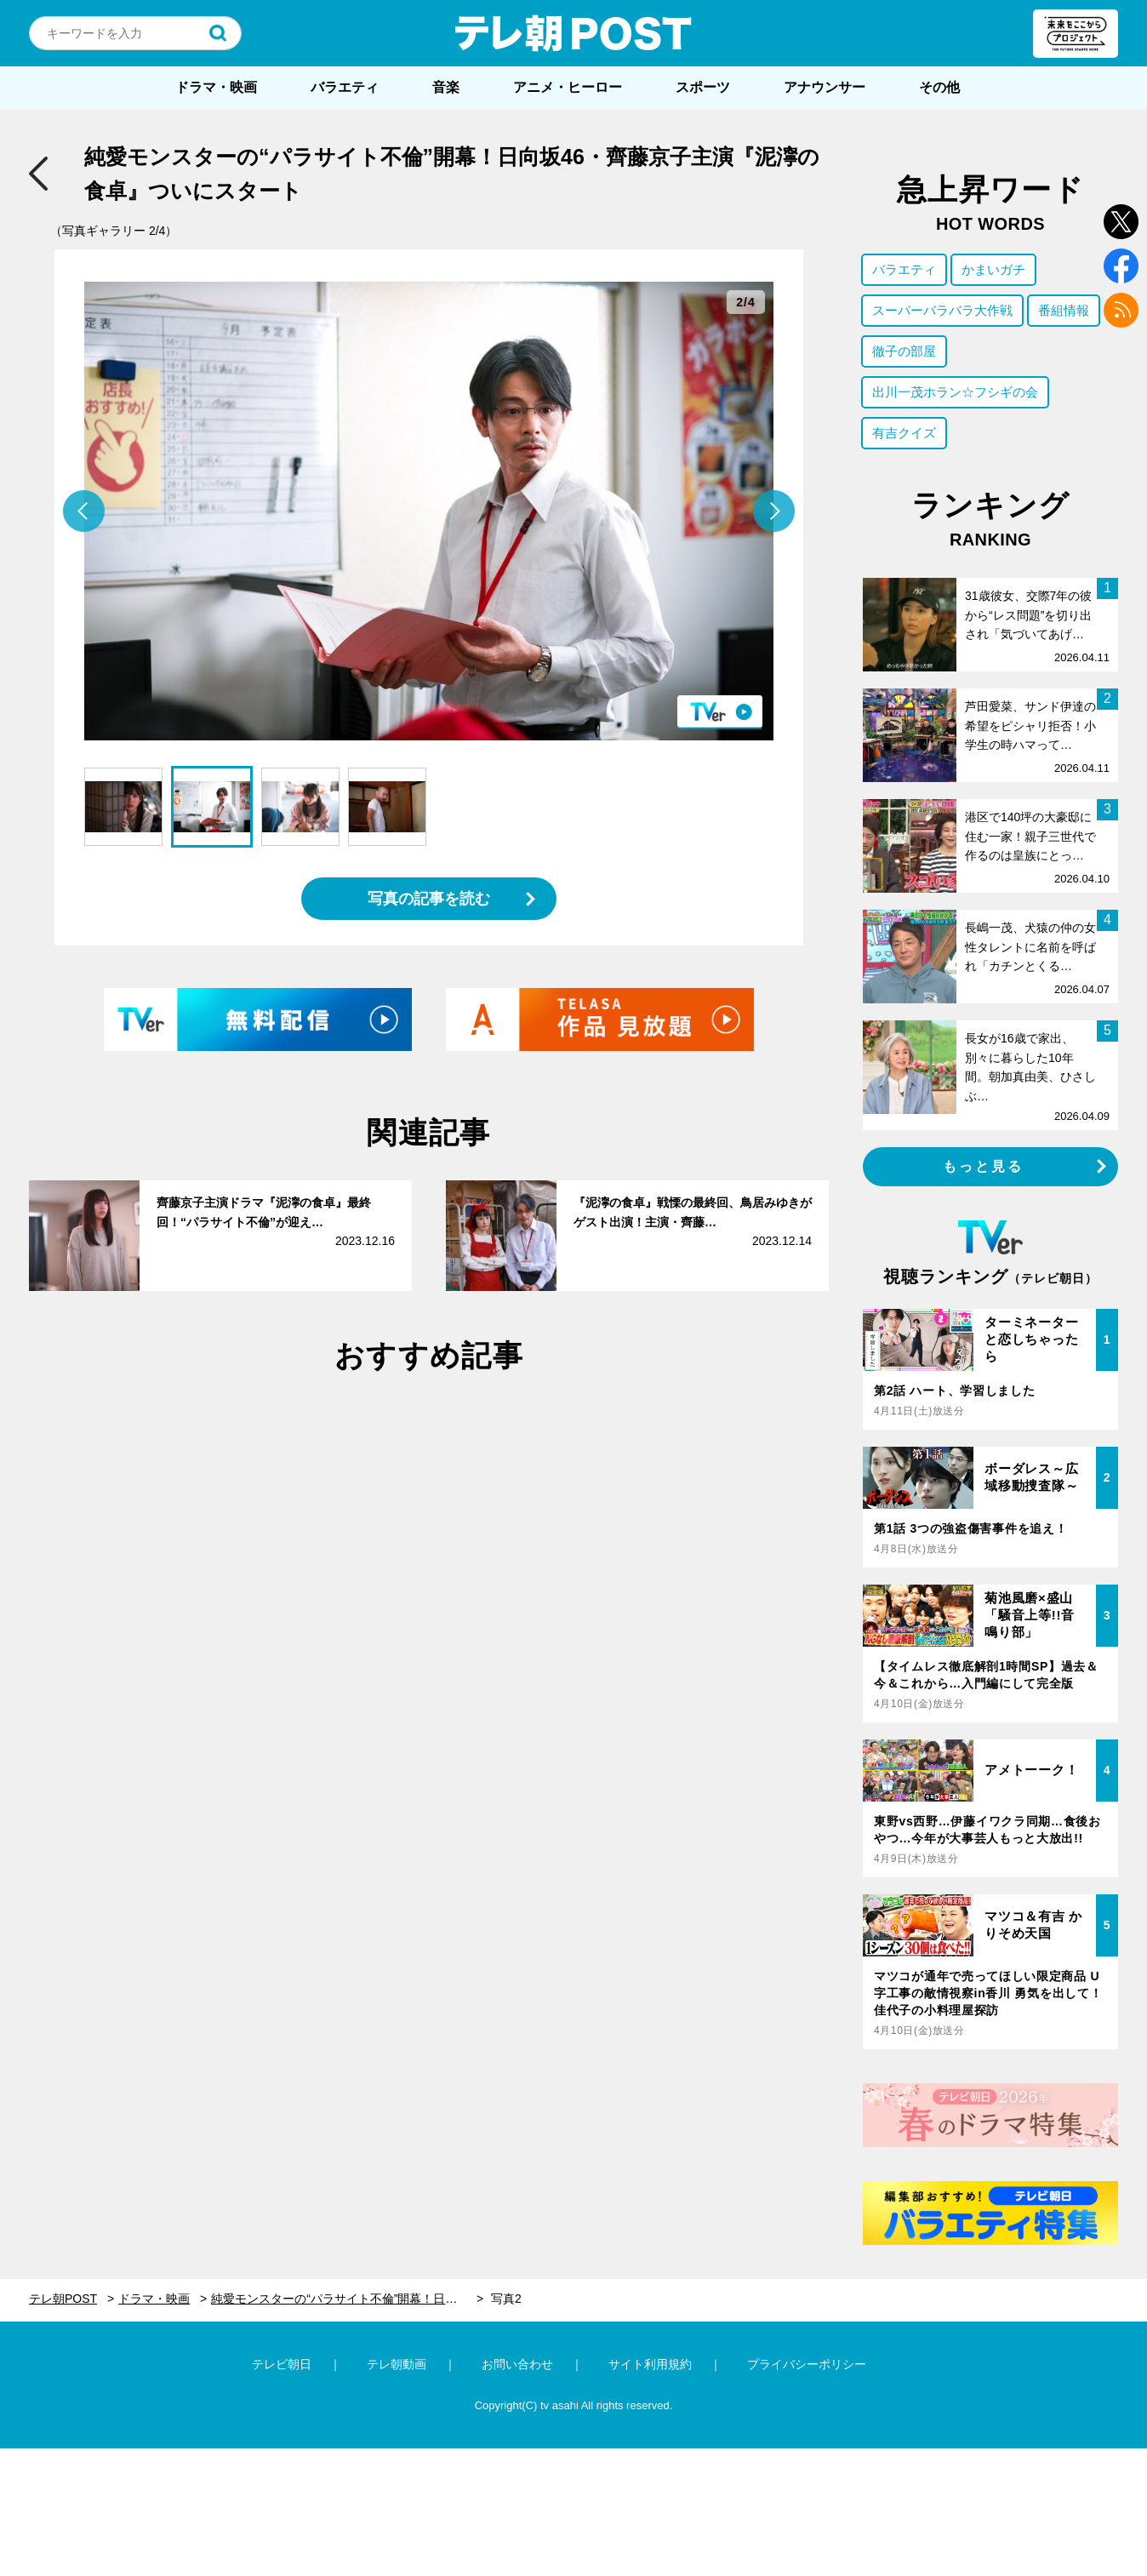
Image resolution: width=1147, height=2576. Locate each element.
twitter (1121, 221)
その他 (939, 87)
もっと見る (983, 1166)
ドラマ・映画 (216, 87)
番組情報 (1063, 310)
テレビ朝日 (281, 2364)
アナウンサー (824, 87)
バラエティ (345, 87)
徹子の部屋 (904, 351)
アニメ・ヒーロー (567, 87)
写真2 (506, 2298)
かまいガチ (993, 269)
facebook (1121, 265)
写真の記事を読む (429, 898)
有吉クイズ (904, 433)
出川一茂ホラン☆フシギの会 (955, 392)
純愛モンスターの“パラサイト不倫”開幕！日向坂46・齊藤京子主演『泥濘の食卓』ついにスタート (347, 2298)
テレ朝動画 (396, 2364)
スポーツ (703, 87)
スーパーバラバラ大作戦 (942, 310)
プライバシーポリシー (806, 2364)
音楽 (445, 87)
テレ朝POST (573, 33)
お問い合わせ (517, 2364)
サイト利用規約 (650, 2364)
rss (1121, 310)
